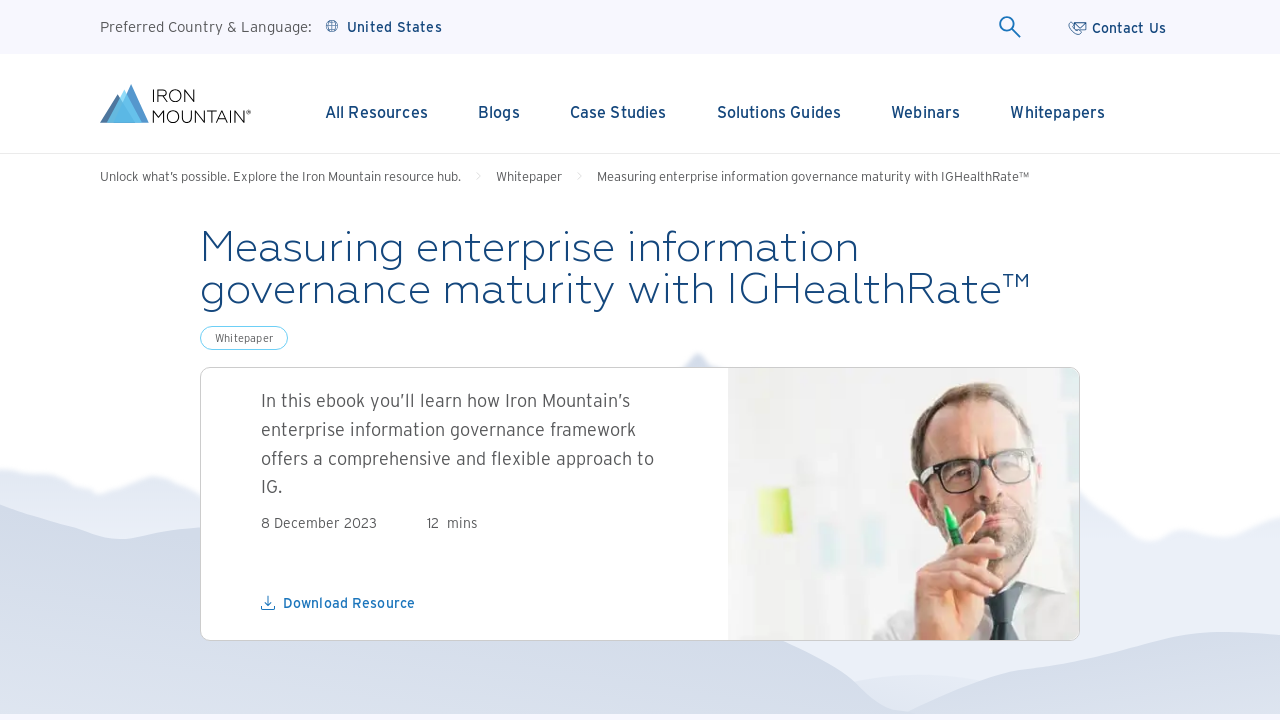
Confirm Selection (640, 636)
